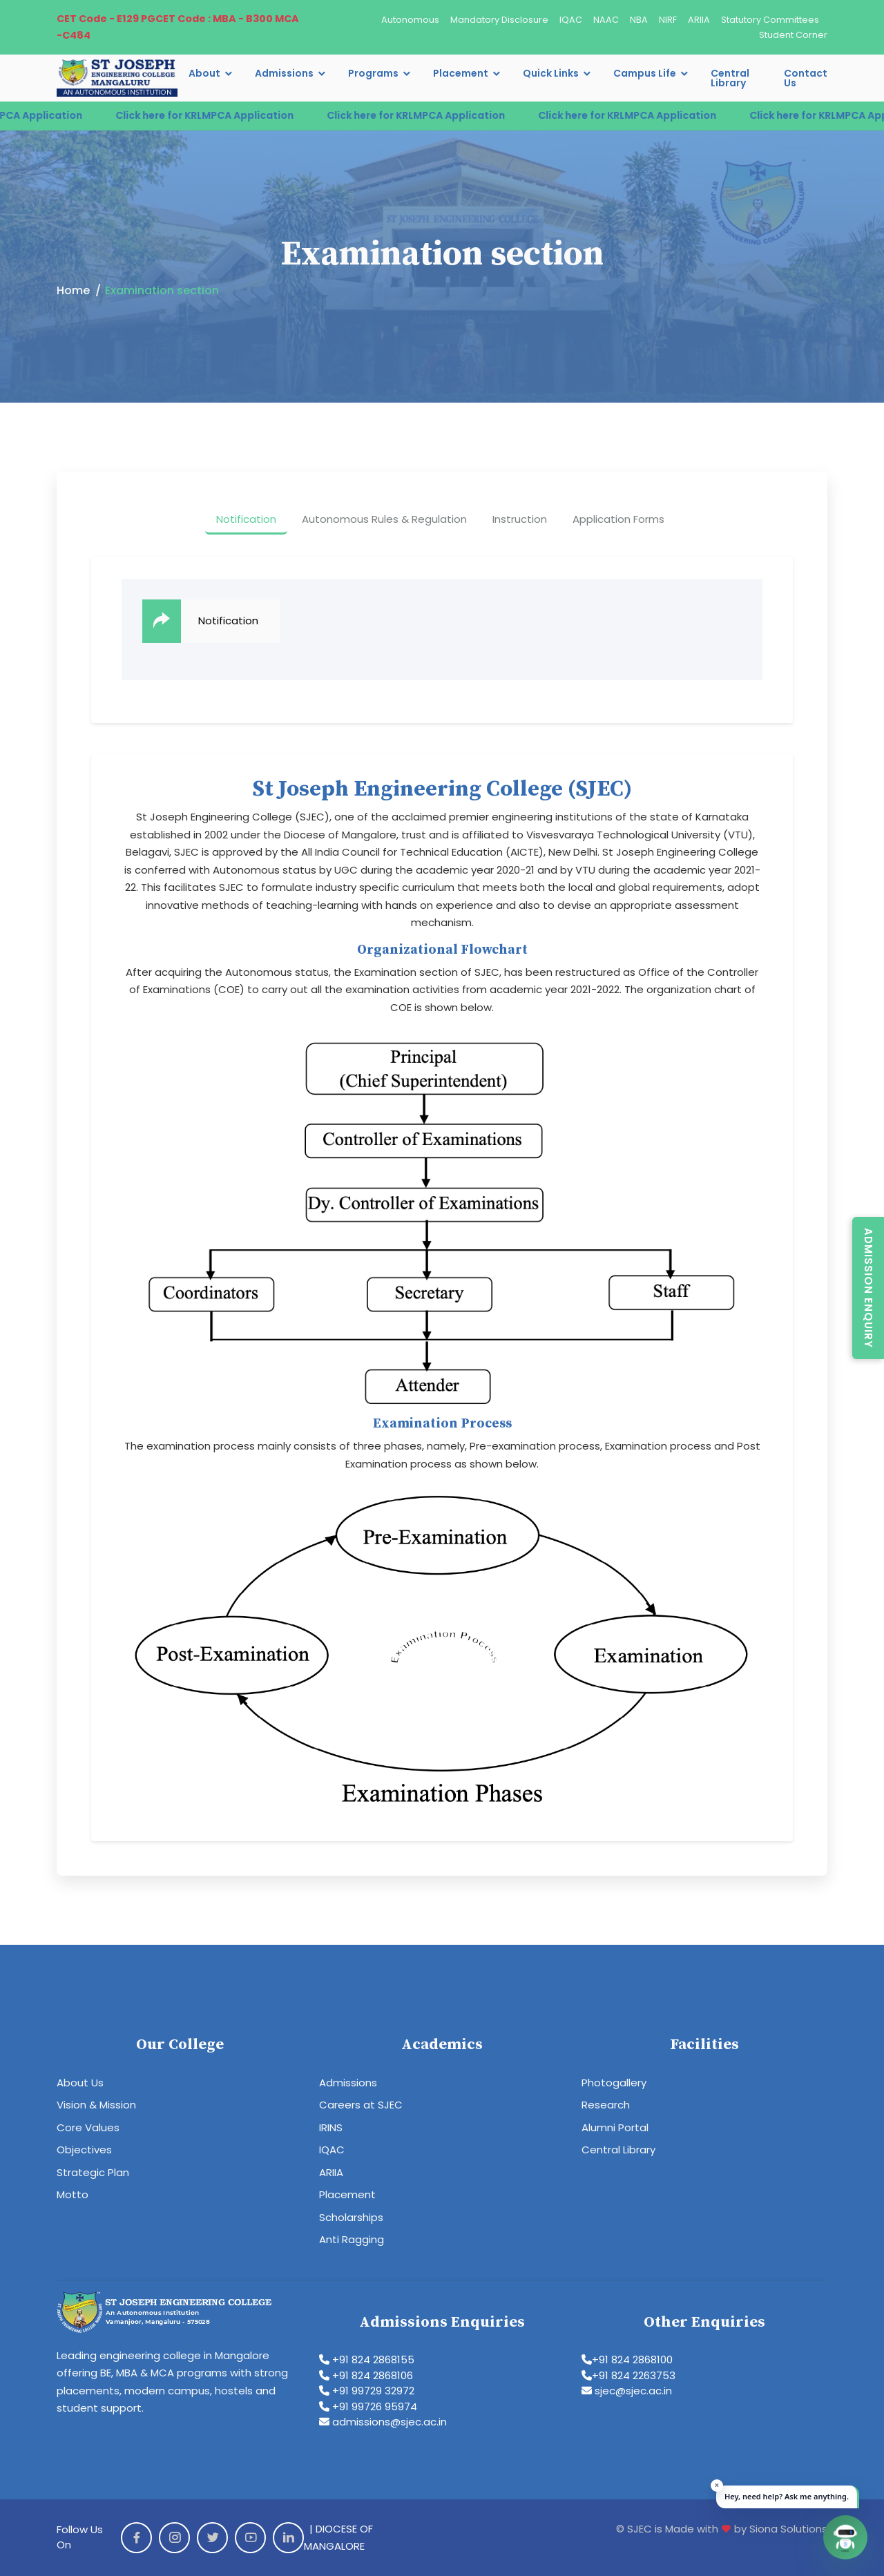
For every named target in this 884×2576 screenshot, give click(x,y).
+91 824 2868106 (366, 2375)
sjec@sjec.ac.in (627, 2390)
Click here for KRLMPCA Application (220, 115)
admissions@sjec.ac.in (383, 2421)
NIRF (668, 20)
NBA (639, 20)
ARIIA (699, 20)
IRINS (331, 2127)
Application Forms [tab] (618, 519)
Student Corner (793, 35)
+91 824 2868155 (366, 2359)
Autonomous (410, 20)
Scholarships (351, 2217)
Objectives (84, 2149)
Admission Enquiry (868, 1288)
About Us (80, 2082)
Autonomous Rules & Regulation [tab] (384, 519)
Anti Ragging (351, 2239)
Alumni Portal (615, 2127)
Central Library (730, 78)
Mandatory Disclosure (499, 20)
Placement (460, 73)
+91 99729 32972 (366, 2390)
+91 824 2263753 (628, 2375)
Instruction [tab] (519, 519)
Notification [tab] (246, 519)
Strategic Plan (93, 2172)
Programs (373, 73)
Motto (72, 2194)
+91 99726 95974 (368, 2406)
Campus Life (644, 73)
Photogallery (614, 2082)
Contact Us (805, 78)
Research (606, 2104)
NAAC (606, 20)
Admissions (284, 73)
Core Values (88, 2127)
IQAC (570, 20)
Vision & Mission (96, 2104)
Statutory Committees (770, 20)
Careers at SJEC (361, 2104)
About (204, 73)
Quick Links (551, 73)
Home (73, 290)
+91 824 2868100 (627, 2359)
